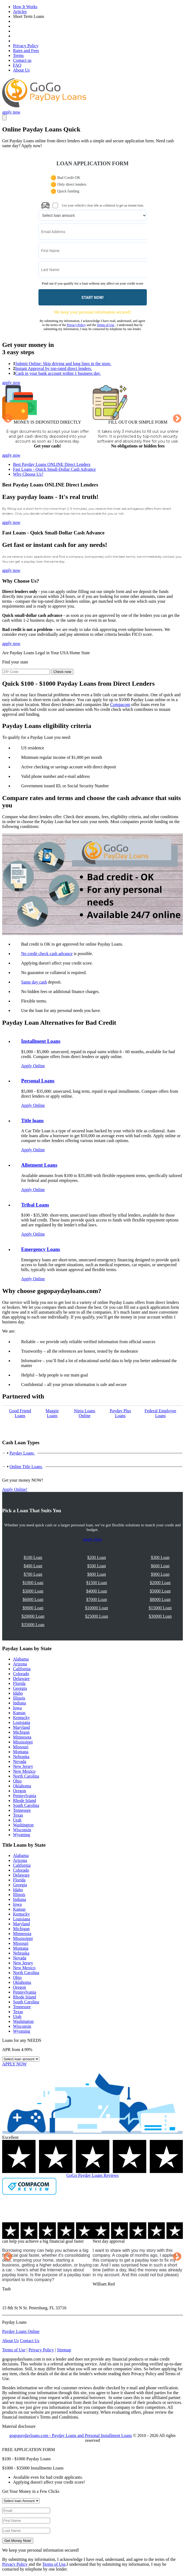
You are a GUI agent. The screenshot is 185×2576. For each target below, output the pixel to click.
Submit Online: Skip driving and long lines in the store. (63, 363)
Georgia (20, 1688)
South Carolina (26, 1805)
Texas (18, 1815)
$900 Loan (160, 1574)
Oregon (19, 1790)
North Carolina (26, 1776)
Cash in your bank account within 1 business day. (58, 373)
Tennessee (22, 1810)
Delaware (21, 1678)
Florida (19, 1683)
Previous (8, 419)
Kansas (19, 1712)
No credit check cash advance (47, 953)
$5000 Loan (160, 1591)
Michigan (21, 1732)
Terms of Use (105, 325)
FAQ (17, 65)
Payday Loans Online (21, 2331)
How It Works (25, 6)
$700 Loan (33, 1574)
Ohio (17, 1781)
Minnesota (22, 1737)
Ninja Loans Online (84, 1413)
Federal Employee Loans (160, 1413)
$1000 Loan (32, 1582)
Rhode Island (24, 1800)
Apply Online (33, 1065)
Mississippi (23, 1742)
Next (177, 419)
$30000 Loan (160, 1616)
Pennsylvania (24, 1795)
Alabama (21, 1659)
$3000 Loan (32, 1591)
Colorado (21, 1673)
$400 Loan (33, 1565)
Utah (17, 1820)
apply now (11, 112)
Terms (18, 55)
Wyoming (21, 1834)
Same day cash (34, 982)
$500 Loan (96, 1565)
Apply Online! (14, 1489)
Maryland (21, 1727)
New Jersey (23, 1766)
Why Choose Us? (28, 474)
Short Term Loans (28, 16)
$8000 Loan (160, 1599)
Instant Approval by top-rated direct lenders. (53, 368)
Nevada (19, 1761)
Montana (20, 1751)
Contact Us (30, 2340)
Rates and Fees (26, 50)
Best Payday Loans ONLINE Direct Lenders (51, 464)
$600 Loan (160, 1565)
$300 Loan (160, 1557)
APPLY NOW (14, 2064)
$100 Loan (33, 1557)
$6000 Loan (32, 1599)
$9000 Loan (32, 1607)
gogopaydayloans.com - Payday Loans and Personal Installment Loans (70, 2435)
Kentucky (21, 1717)
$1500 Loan (96, 1582)
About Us (21, 70)
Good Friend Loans (20, 1413)
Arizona (20, 1664)
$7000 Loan (96, 1599)
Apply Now (92, 1539)
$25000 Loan (96, 1616)
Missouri (20, 1747)
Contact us (22, 60)
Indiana (19, 1703)
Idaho (18, 1693)
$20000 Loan (32, 1616)
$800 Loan (96, 1574)
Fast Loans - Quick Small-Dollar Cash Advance (54, 469)
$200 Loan (96, 1557)
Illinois (19, 1698)
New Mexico (24, 1771)
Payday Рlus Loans (120, 1413)
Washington (23, 1825)
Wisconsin (22, 1829)
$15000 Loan (160, 1607)
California (22, 1668)
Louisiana (21, 1722)
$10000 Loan (96, 1607)
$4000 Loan (96, 1591)
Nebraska (21, 1756)
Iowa (17, 1707)
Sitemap (64, 2350)
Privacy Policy (25, 45)
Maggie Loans (52, 1413)
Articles (20, 11)
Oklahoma (22, 1786)
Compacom (120, 704)
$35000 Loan (32, 1624)
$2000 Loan (160, 1582)
